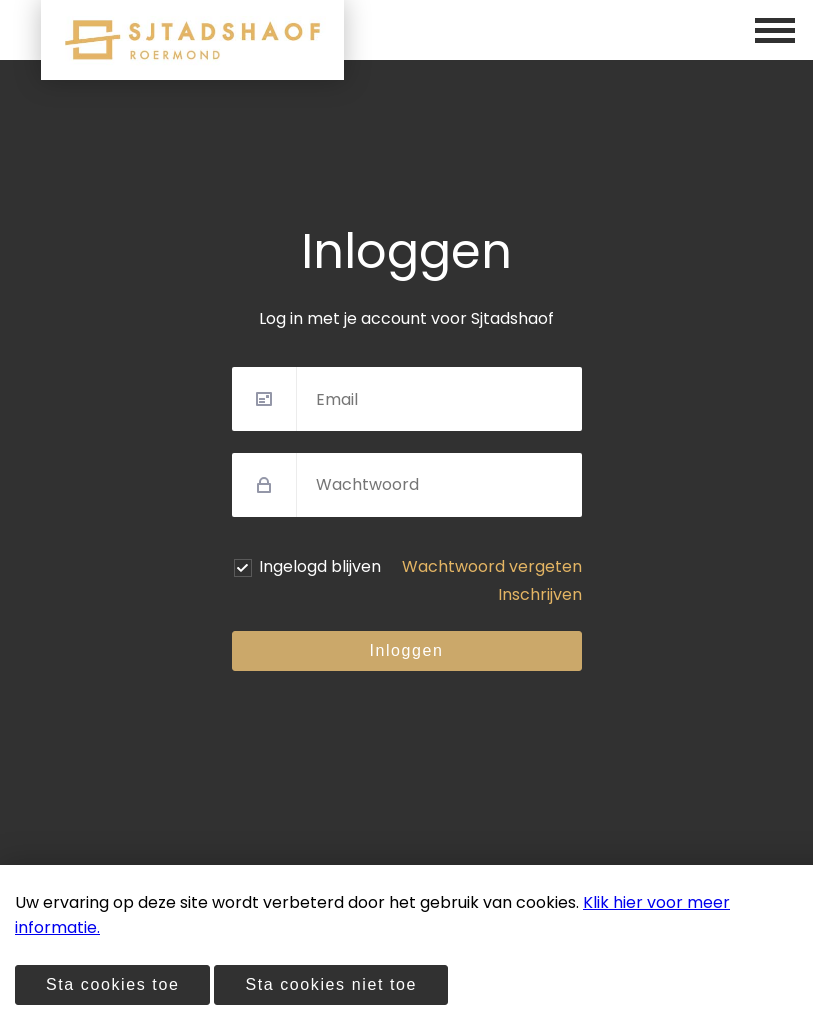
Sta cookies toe (112, 984)
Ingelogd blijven (320, 566)
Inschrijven (540, 594)
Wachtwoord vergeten (492, 566)
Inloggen (406, 650)
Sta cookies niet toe (331, 984)
